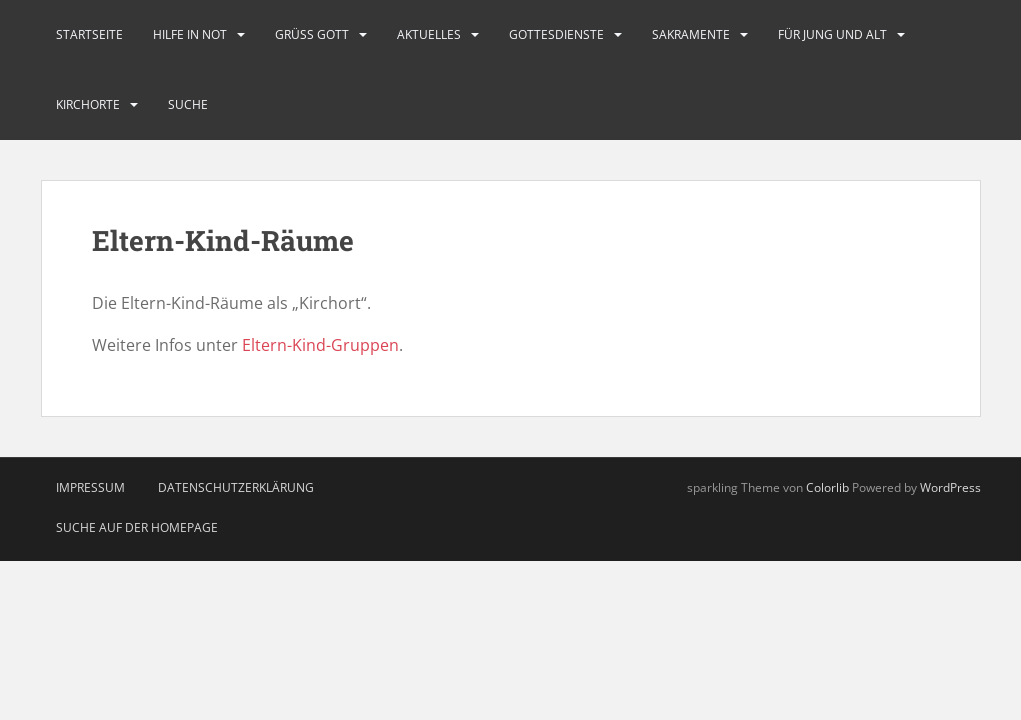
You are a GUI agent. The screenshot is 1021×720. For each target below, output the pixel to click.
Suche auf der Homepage (137, 527)
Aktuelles (429, 34)
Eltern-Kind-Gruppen (320, 345)
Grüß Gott (312, 34)
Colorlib (827, 487)
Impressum (90, 487)
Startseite (89, 34)
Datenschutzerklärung (236, 487)
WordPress (950, 487)
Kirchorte (88, 104)
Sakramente (691, 34)
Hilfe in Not (190, 34)
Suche (188, 104)
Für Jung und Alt (832, 34)
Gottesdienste (556, 34)
